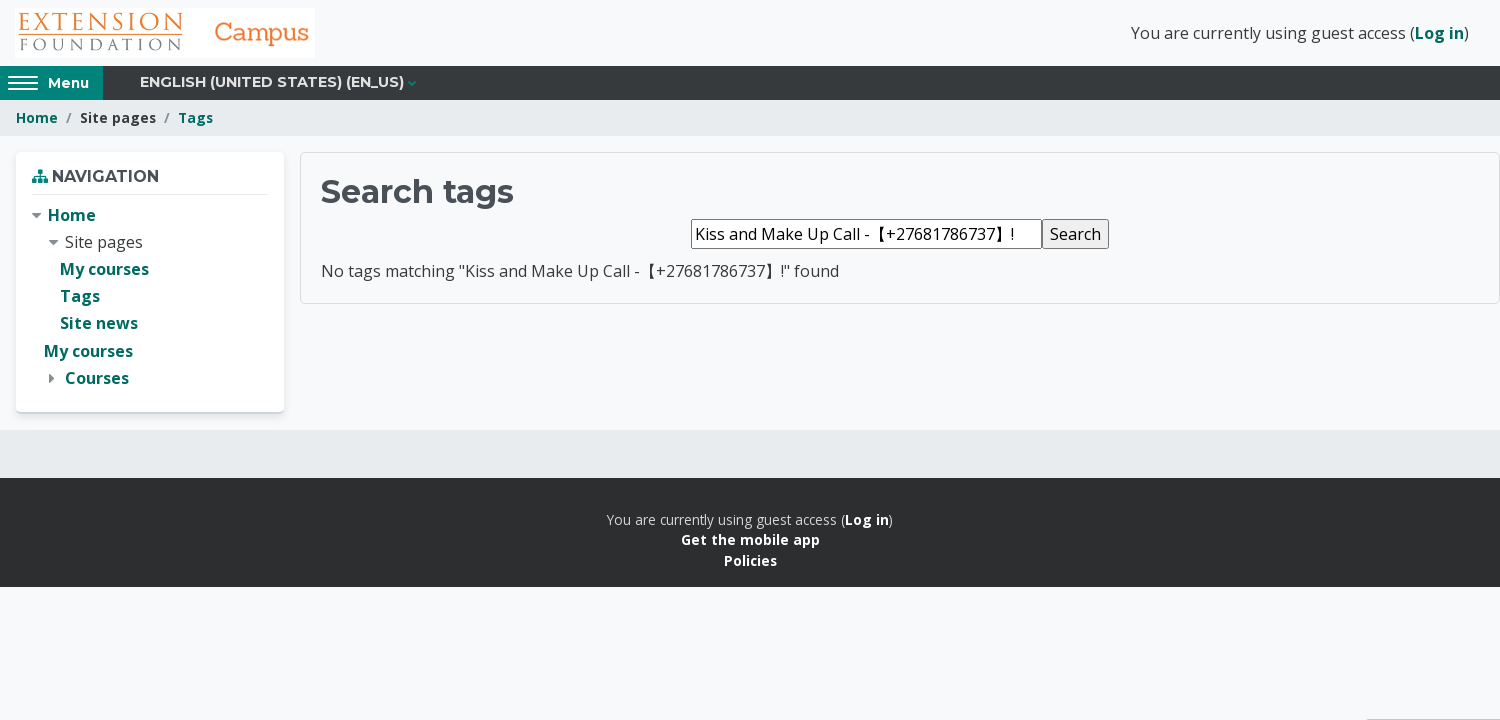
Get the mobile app (750, 539)
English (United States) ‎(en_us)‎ (272, 82)
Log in (1439, 33)
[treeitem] (150, 297)
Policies (750, 560)
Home (37, 117)
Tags (195, 117)
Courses (97, 378)
